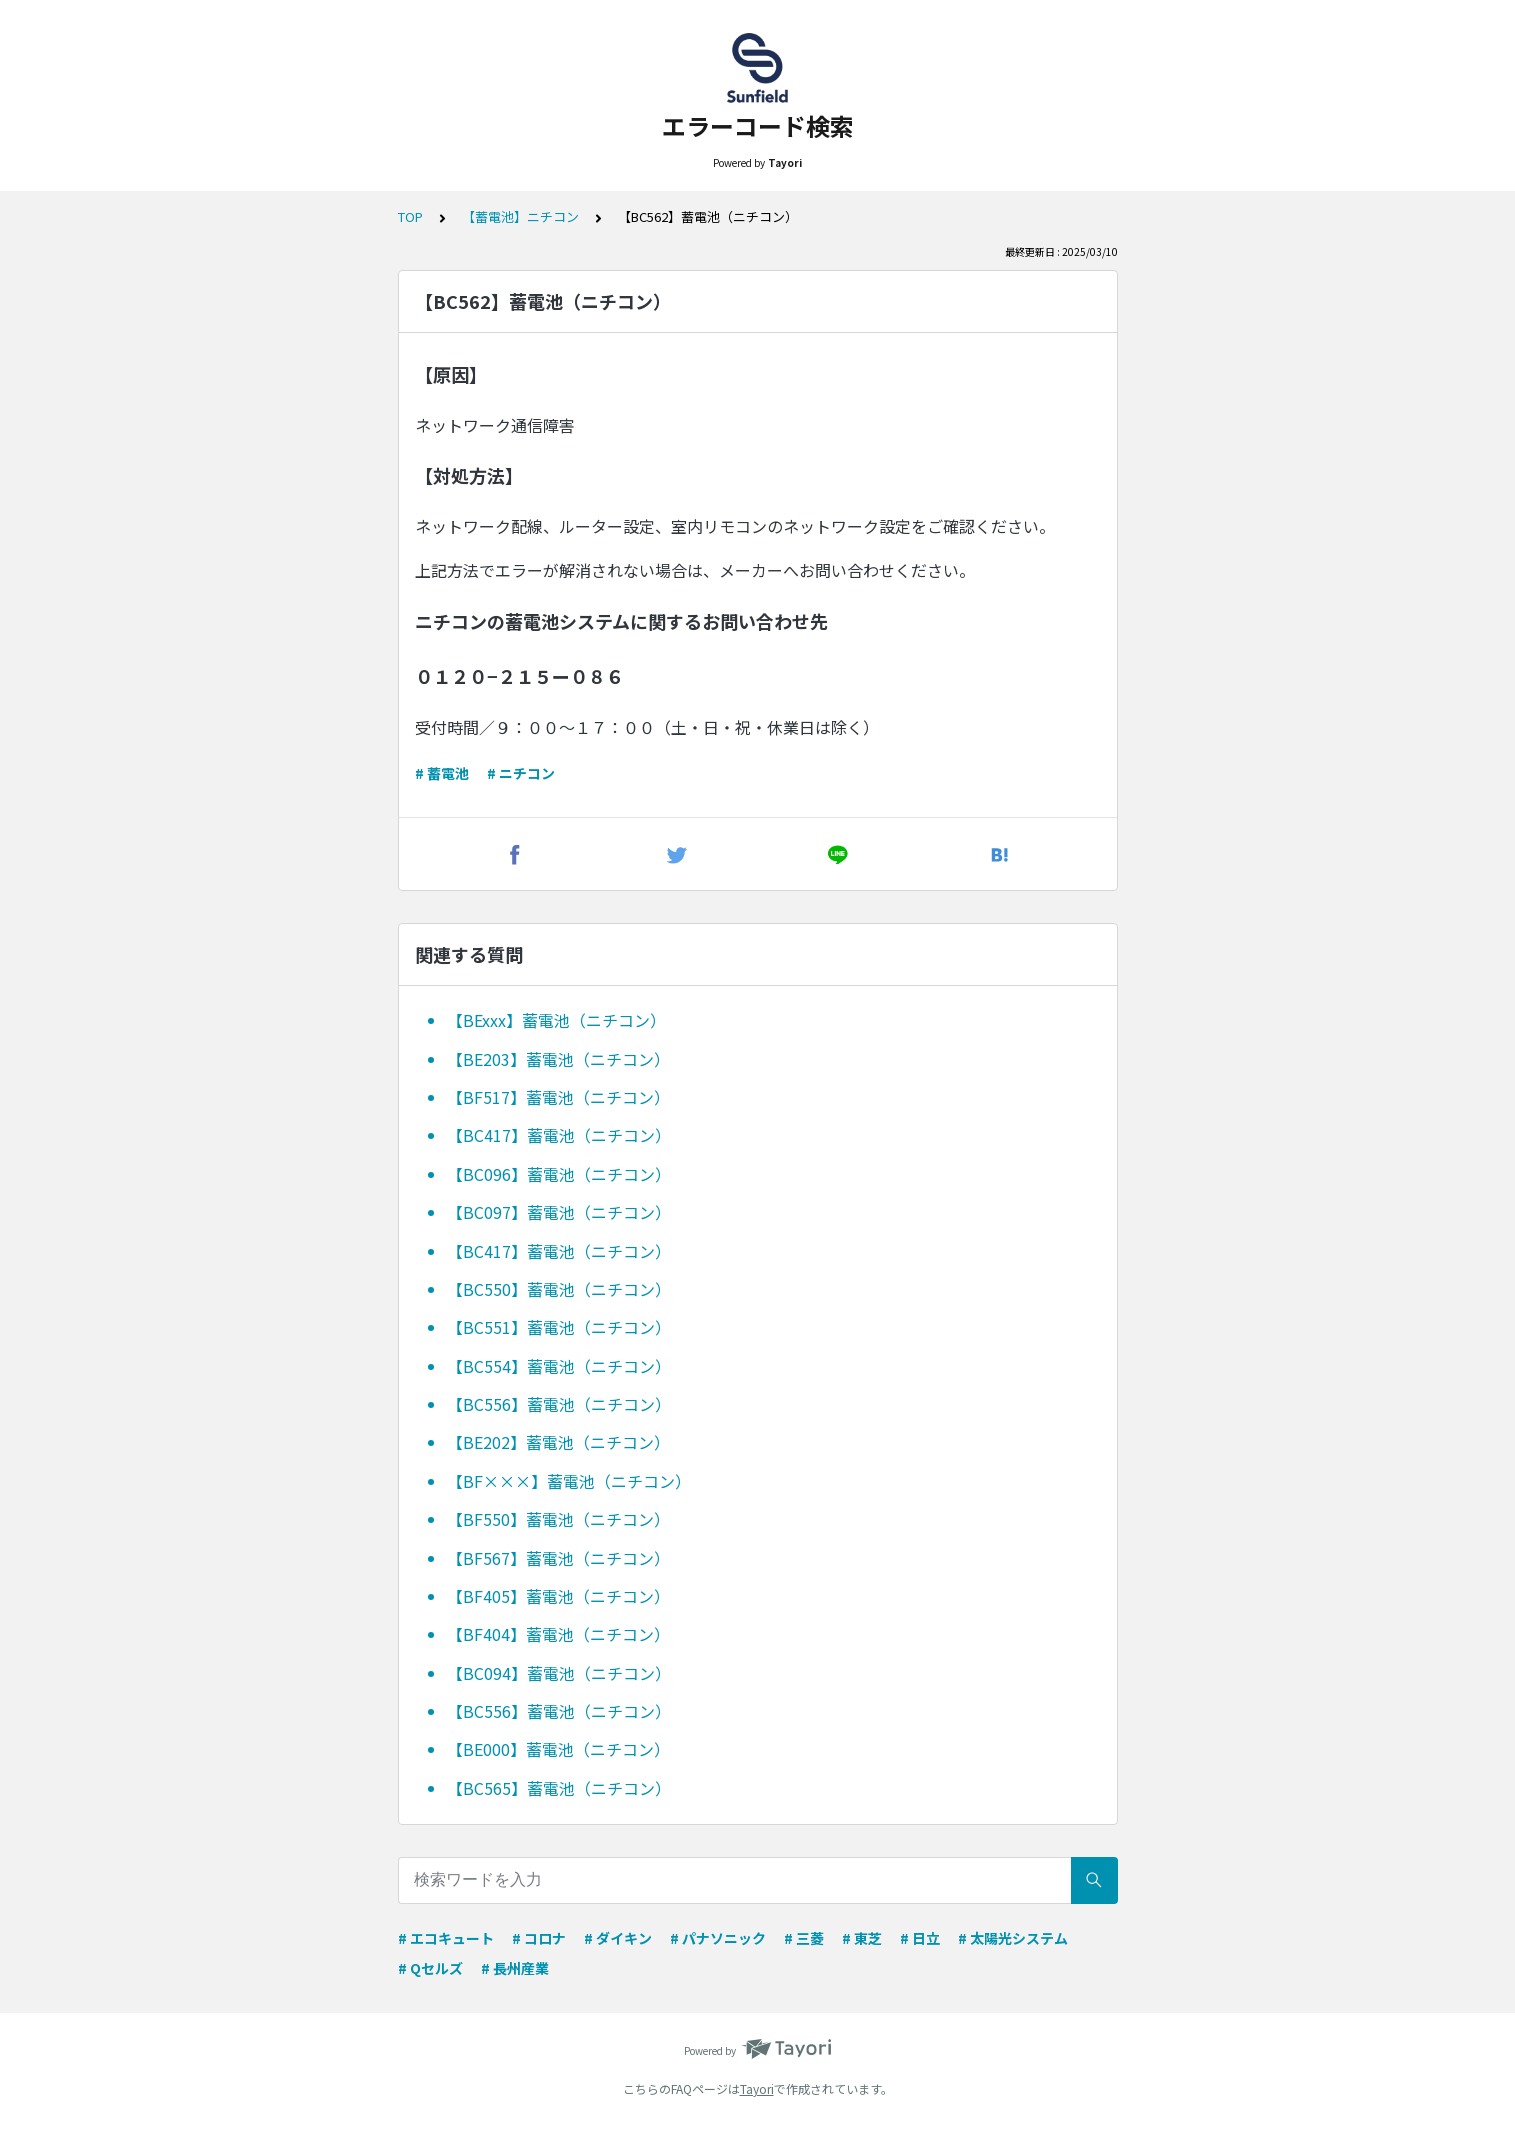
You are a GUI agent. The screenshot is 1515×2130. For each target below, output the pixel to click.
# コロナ (539, 1938)
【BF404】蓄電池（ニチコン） (558, 1634)
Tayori (757, 2088)
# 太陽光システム (1013, 1938)
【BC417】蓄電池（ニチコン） (559, 1135)
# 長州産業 (515, 1968)
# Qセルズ (430, 1968)
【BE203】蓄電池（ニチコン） (558, 1059)
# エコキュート (446, 1938)
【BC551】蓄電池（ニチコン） (559, 1327)
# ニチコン (521, 773)
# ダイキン (618, 1938)
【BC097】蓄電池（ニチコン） (559, 1212)
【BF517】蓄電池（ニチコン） (558, 1097)
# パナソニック (718, 1938)
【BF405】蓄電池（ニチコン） (558, 1596)
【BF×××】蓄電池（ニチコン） (569, 1481)
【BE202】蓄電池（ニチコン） (558, 1442)
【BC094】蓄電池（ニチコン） (559, 1673)
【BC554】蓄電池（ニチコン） (559, 1366)
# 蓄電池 (442, 773)
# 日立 (920, 1938)
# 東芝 (862, 1938)
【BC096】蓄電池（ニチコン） (559, 1174)
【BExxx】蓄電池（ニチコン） (556, 1020)
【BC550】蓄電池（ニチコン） (559, 1289)
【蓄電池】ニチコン (520, 216)
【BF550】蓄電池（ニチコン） (558, 1519)
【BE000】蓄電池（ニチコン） (558, 1749)
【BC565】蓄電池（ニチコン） (559, 1788)
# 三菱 (804, 1938)
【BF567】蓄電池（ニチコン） (558, 1558)
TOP (410, 216)
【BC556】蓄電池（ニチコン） (559, 1404)
